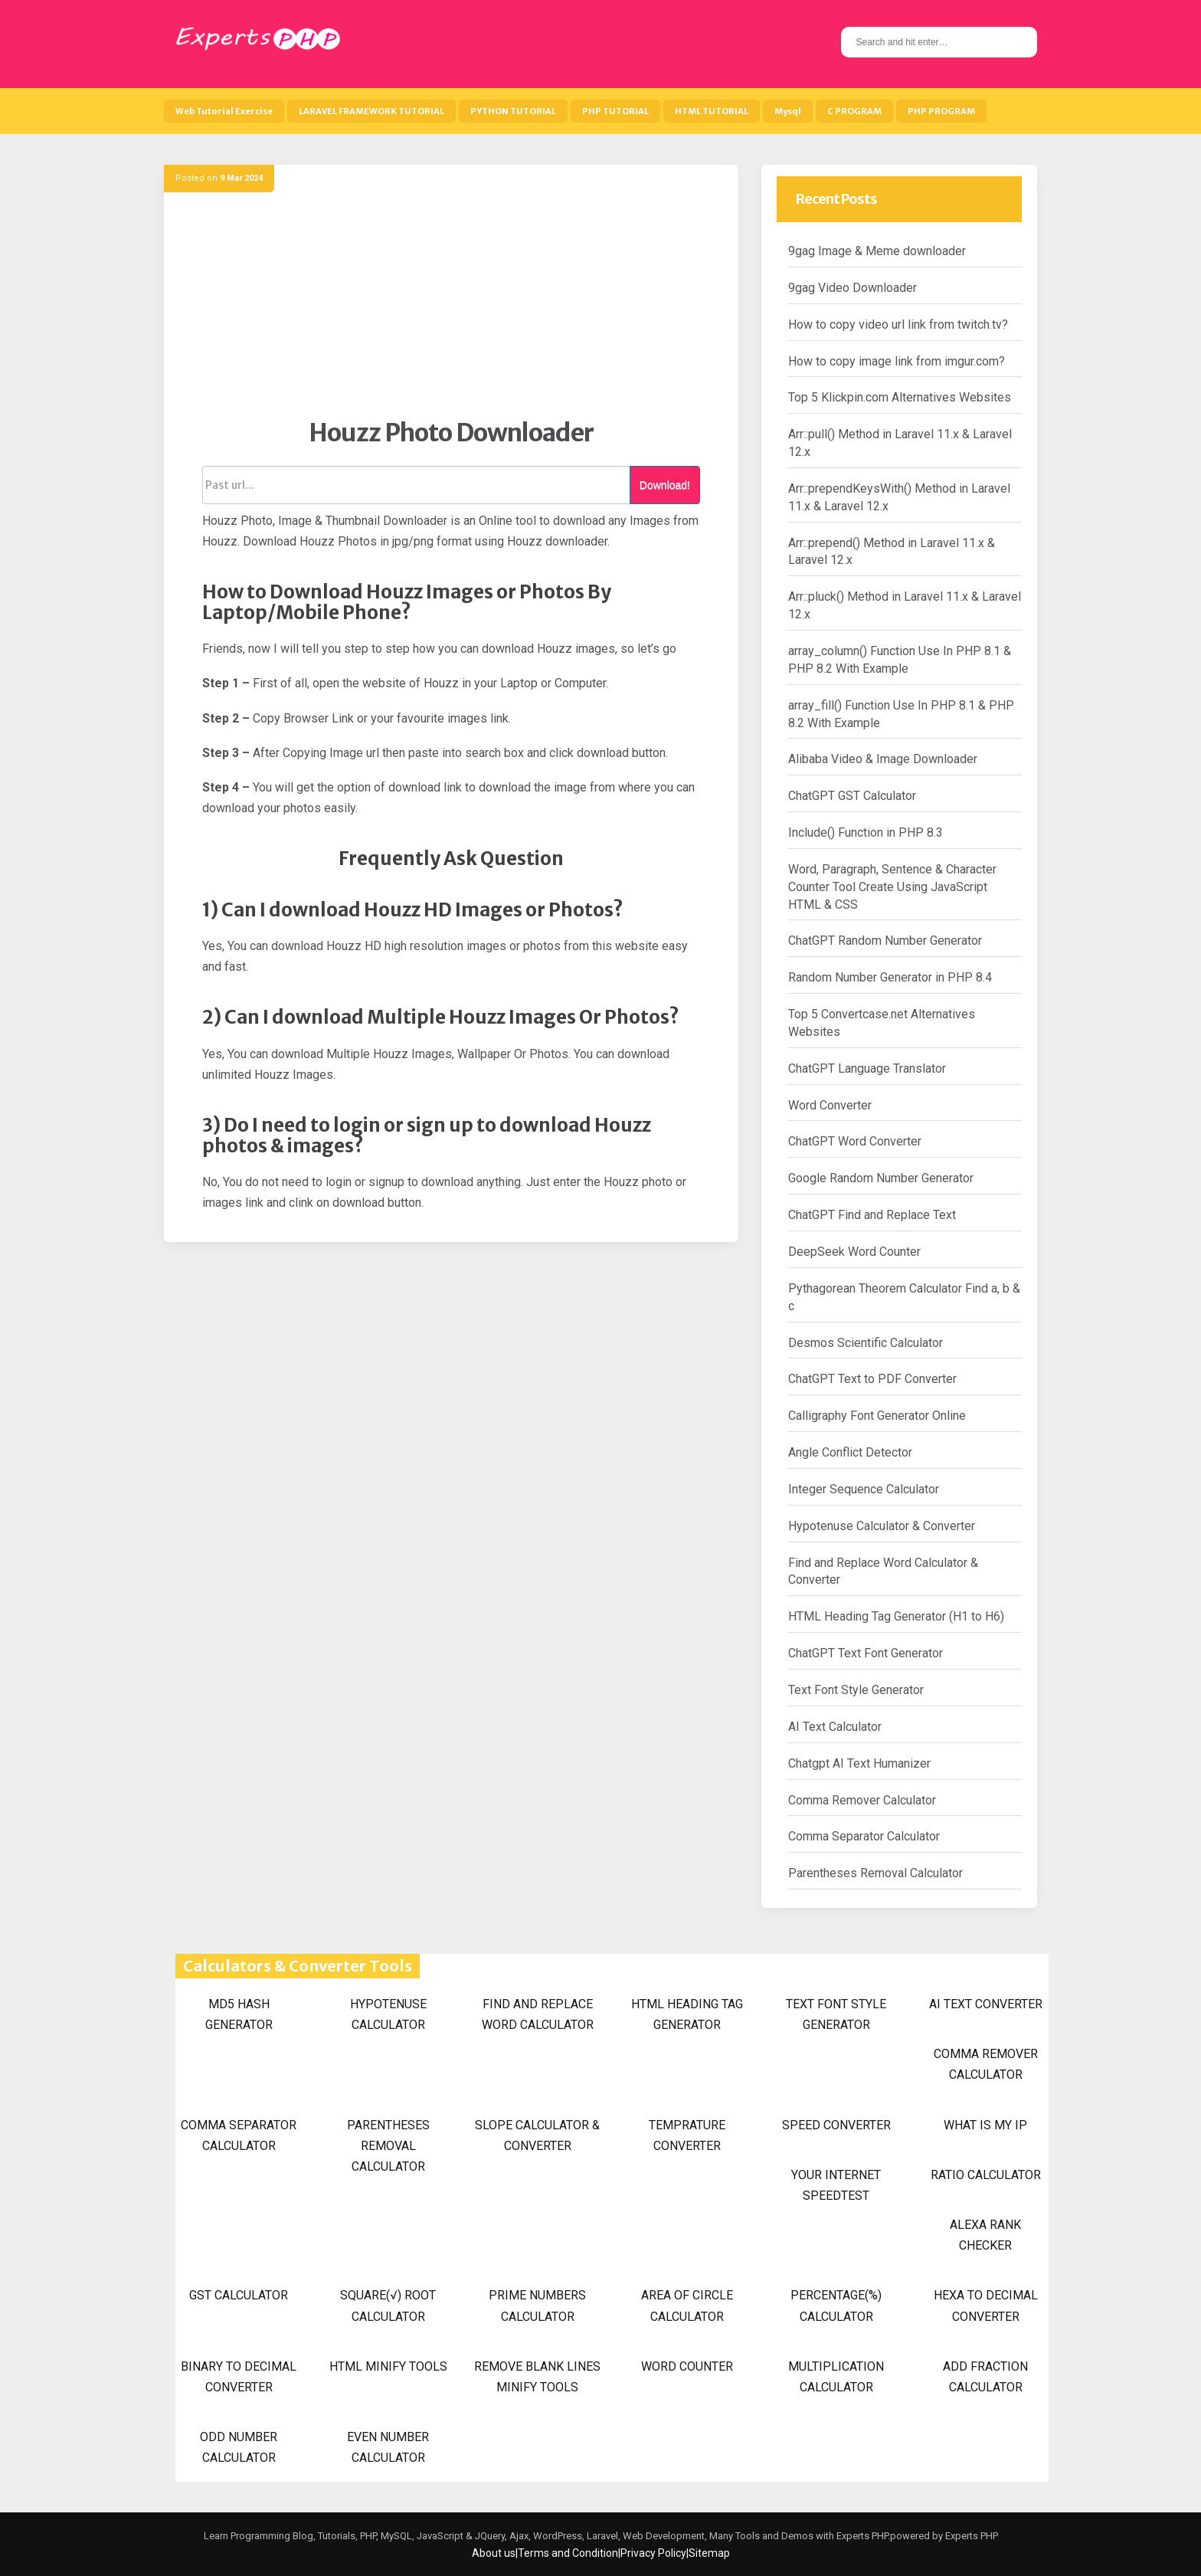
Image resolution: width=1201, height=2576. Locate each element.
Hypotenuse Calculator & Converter (881, 1526)
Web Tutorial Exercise (224, 111)
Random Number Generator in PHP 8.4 (890, 977)
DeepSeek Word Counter (854, 1251)
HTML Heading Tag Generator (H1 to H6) (896, 1616)
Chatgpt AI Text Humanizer (859, 1763)
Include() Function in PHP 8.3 (865, 832)
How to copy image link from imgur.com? (896, 361)
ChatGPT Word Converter (854, 1141)
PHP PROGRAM (941, 111)
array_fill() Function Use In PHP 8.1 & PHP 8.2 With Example (901, 714)
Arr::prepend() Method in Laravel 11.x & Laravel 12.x (891, 552)
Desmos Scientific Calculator (865, 1343)
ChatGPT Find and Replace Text (872, 1215)
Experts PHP (970, 2536)
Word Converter (830, 1105)
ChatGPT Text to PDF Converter (872, 1379)
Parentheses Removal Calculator (875, 1873)
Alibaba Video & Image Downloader (882, 759)
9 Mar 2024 (241, 178)
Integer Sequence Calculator (863, 1489)
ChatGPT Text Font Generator (865, 1653)
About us (493, 2553)
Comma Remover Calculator (862, 1800)
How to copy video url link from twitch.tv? (898, 324)
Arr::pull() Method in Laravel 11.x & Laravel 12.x (900, 443)
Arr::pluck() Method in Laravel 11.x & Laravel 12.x (904, 605)
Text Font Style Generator (856, 1690)
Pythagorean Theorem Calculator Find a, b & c (904, 1297)
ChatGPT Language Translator (867, 1068)
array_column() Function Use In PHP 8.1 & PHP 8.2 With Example (899, 660)
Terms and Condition (568, 2553)
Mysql (787, 111)
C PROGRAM (854, 111)
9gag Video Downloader (852, 287)
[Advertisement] (451, 310)
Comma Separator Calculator (864, 1836)
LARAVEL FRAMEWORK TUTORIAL (371, 111)
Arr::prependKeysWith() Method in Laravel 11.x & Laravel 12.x (899, 497)
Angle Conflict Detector (850, 1452)
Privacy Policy (653, 2553)
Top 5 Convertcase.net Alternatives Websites (881, 1023)
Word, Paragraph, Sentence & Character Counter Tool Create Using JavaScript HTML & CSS (892, 887)
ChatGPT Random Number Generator (885, 940)
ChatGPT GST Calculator (852, 795)
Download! (665, 485)
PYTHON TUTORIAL (513, 111)
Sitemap (709, 2553)
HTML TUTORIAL (711, 111)
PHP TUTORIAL (615, 111)
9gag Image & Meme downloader (877, 251)
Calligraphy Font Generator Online (877, 1415)
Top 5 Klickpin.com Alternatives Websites (899, 397)
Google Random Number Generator (881, 1178)
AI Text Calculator (835, 1726)
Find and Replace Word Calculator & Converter (883, 1571)
